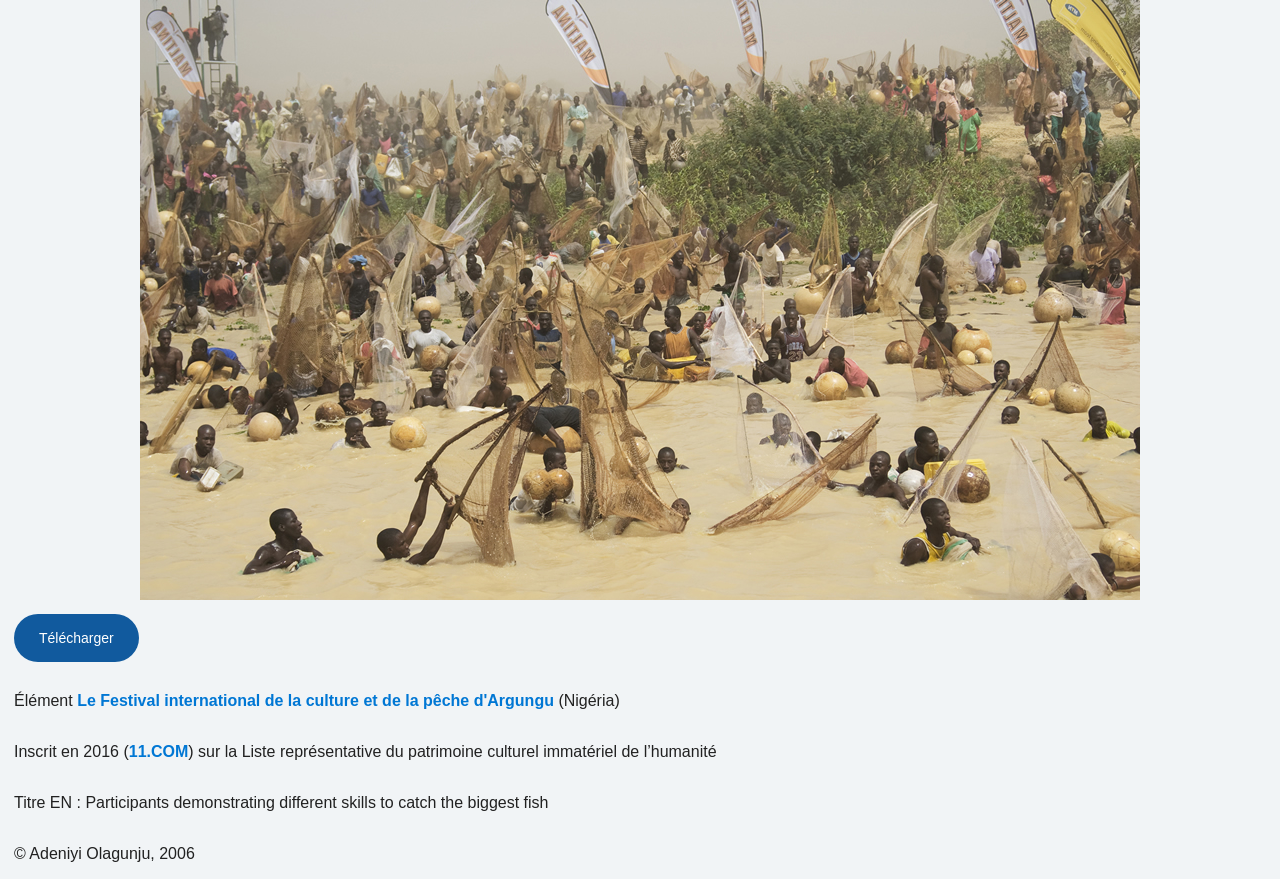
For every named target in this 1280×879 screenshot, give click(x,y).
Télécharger (76, 638)
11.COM (159, 751)
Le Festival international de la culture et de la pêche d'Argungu (315, 700)
